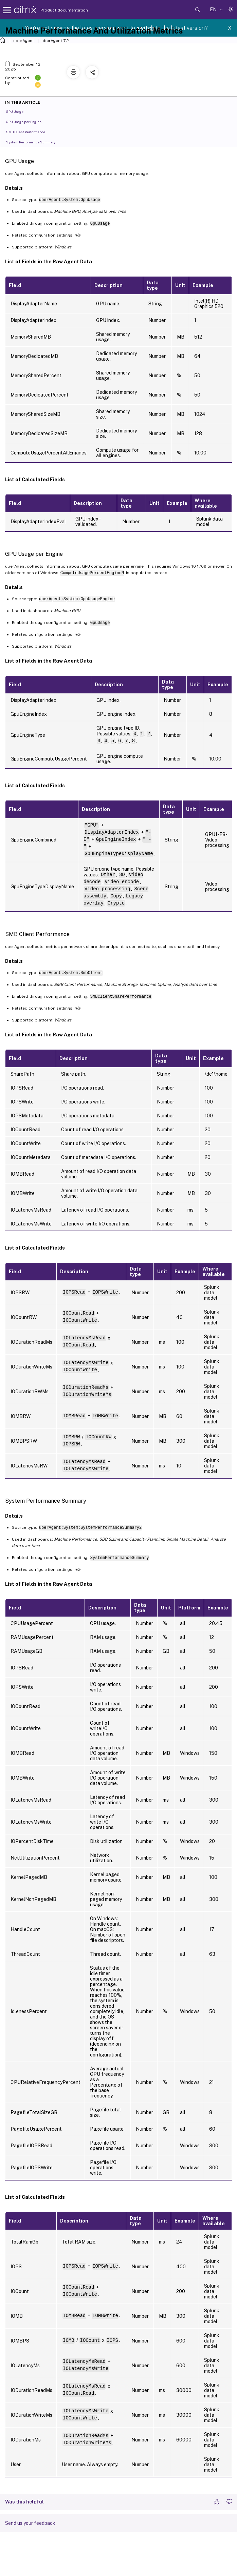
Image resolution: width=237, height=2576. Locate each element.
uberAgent (23, 40)
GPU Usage (18, 111)
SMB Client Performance (29, 131)
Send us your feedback (30, 2523)
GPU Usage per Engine (27, 121)
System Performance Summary (34, 141)
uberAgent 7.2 (55, 40)
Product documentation (55, 10)
